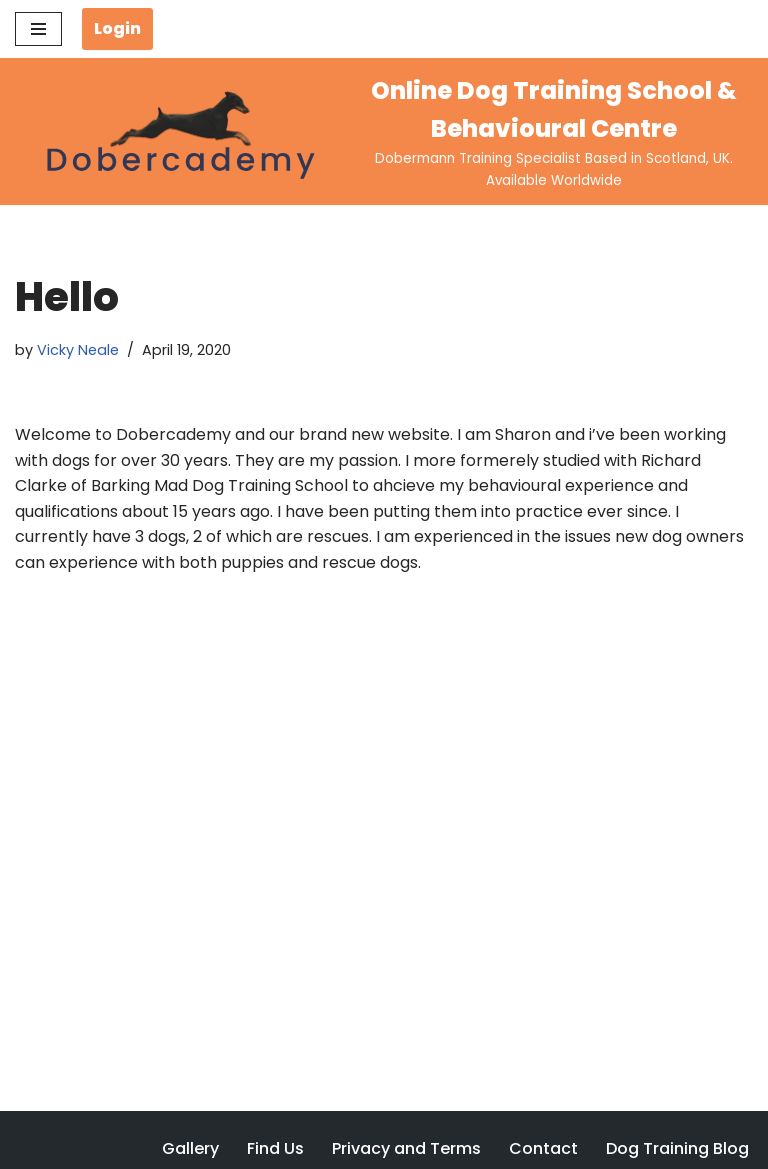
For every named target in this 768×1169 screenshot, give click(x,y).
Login (117, 28)
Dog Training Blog (677, 1148)
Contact (543, 1148)
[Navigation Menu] (38, 29)
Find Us (275, 1148)
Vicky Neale (78, 350)
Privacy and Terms (406, 1148)
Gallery (190, 1148)
